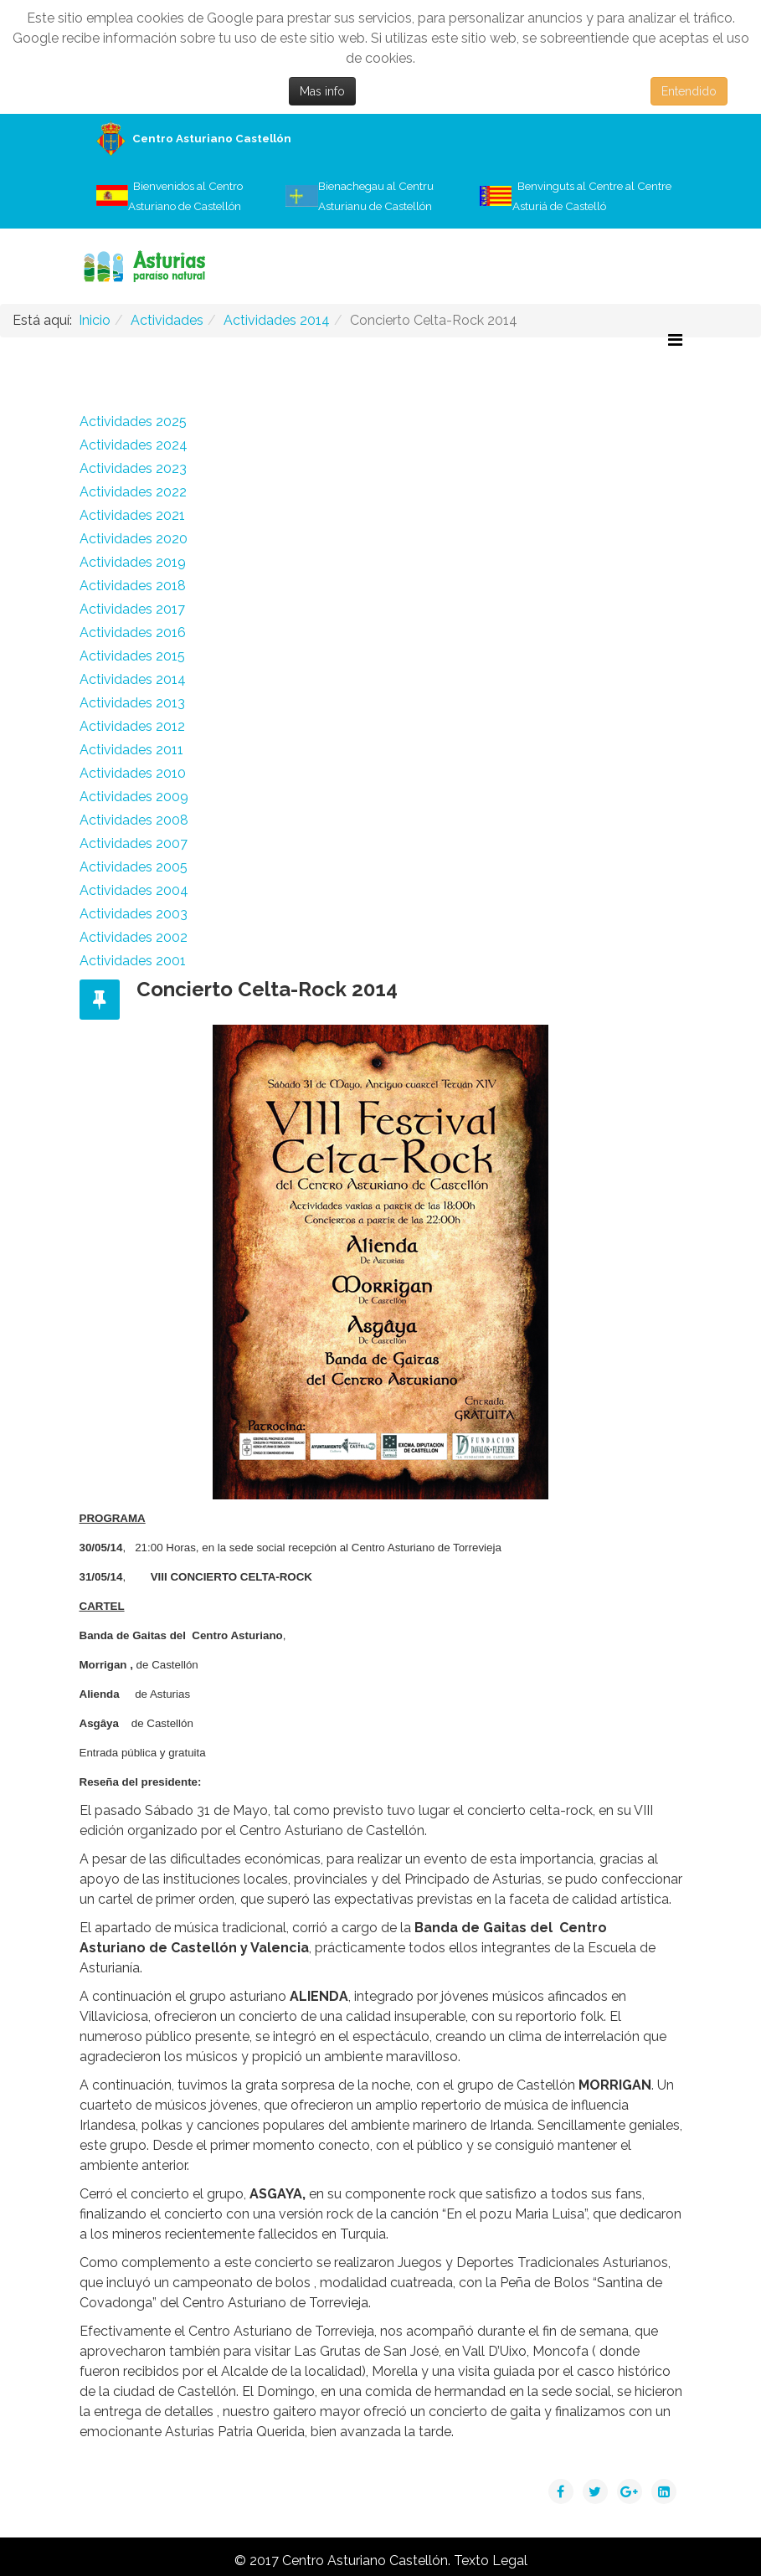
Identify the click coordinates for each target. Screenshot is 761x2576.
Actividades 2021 (132, 515)
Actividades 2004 (134, 890)
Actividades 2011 (131, 750)
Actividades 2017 (132, 609)
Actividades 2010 (133, 773)
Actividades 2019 (133, 562)
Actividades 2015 (132, 656)
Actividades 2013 (132, 703)
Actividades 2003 (134, 914)
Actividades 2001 (133, 961)
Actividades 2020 (134, 539)
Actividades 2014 (133, 679)
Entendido (689, 91)
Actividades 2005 (134, 867)
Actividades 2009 (134, 797)
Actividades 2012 (132, 726)
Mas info (322, 91)
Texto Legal (490, 2560)
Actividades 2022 (133, 492)
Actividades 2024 (134, 445)
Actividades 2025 (133, 421)
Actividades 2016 (133, 632)
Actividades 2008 (134, 820)
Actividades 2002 (134, 937)
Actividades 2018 (133, 586)
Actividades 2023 (133, 468)
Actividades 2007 (134, 843)
